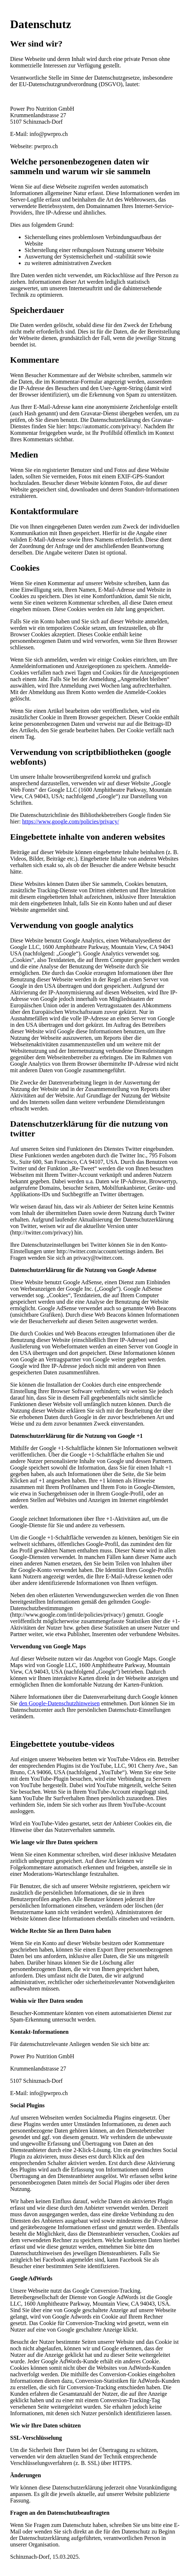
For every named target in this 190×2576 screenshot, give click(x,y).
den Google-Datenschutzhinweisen (59, 1703)
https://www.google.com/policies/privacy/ (70, 821)
